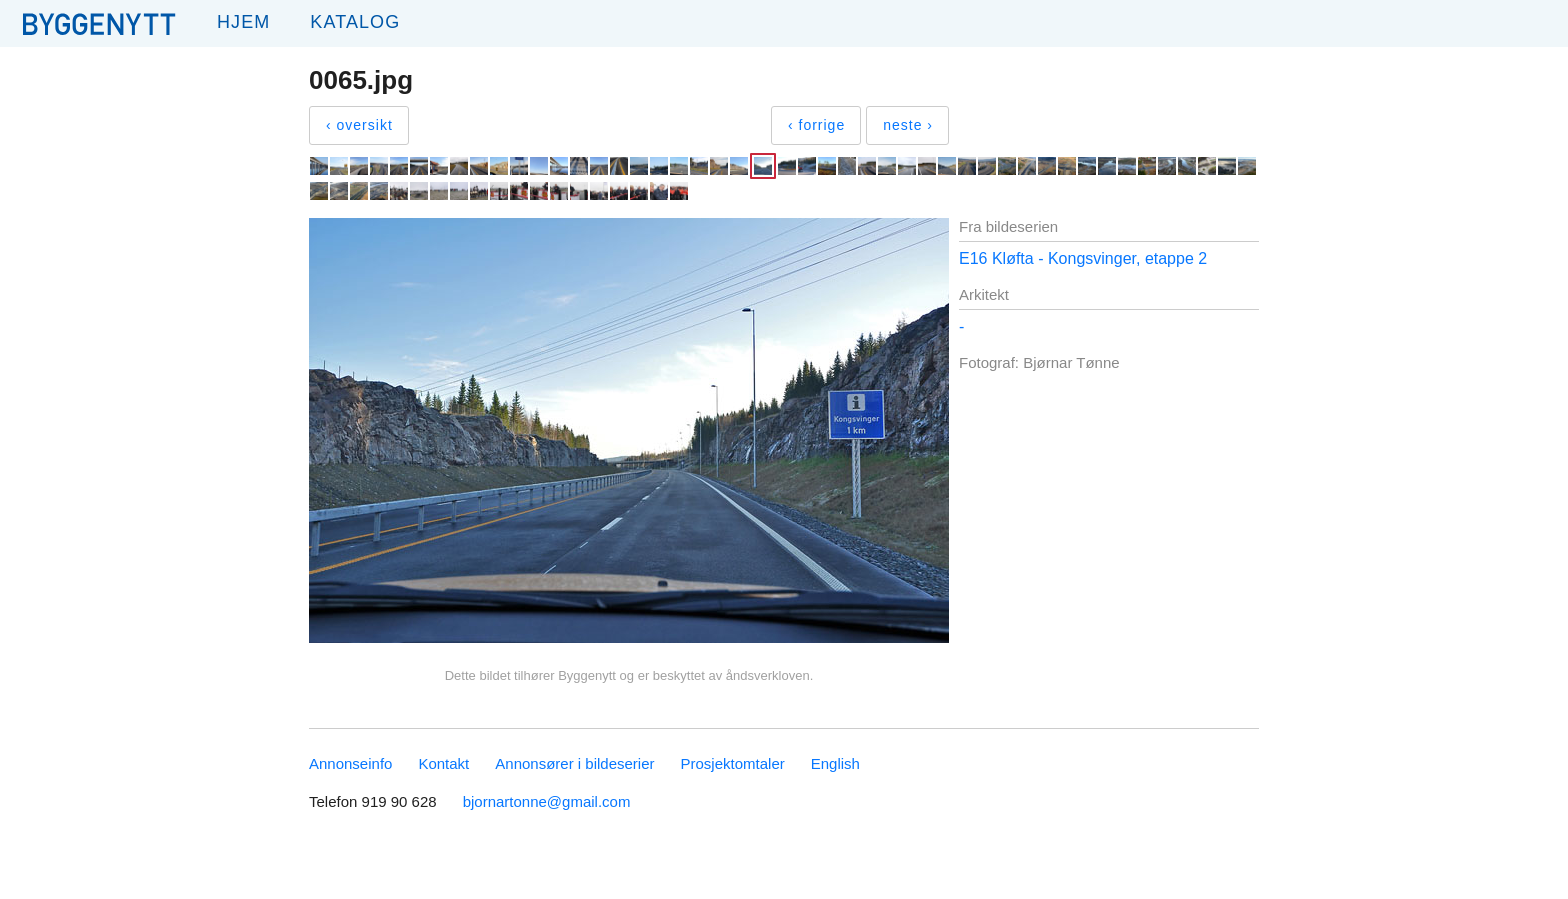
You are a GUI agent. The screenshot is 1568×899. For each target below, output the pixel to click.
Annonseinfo (350, 763)
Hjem (243, 22)
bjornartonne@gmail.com (547, 801)
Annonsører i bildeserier (574, 763)
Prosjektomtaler (733, 763)
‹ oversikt (359, 125)
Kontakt (443, 763)
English (835, 763)
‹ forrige (816, 125)
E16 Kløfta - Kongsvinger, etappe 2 (1083, 258)
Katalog (355, 22)
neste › (908, 125)
